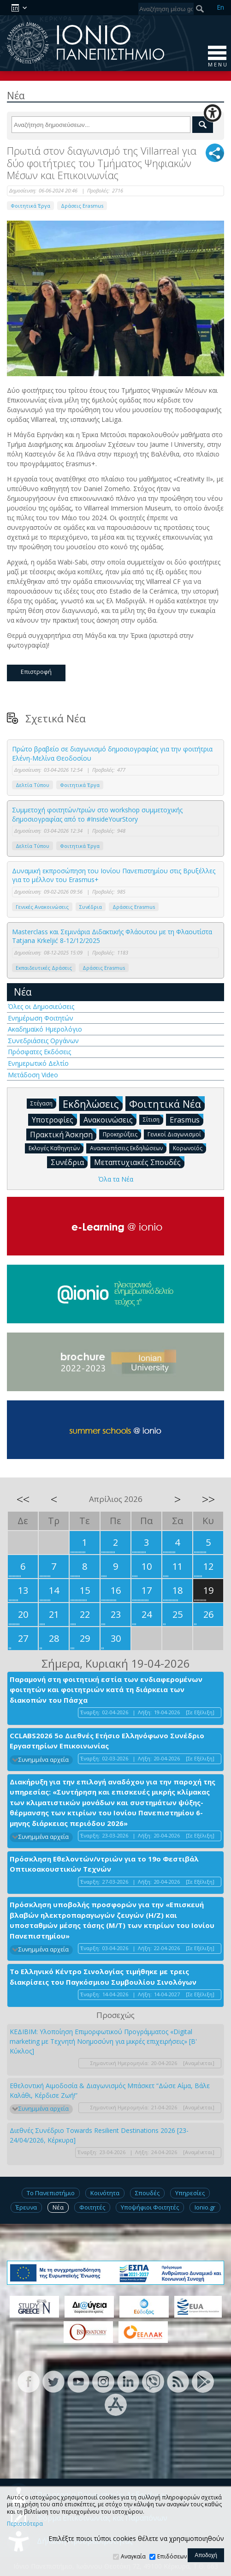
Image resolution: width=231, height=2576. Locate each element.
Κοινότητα (104, 2193)
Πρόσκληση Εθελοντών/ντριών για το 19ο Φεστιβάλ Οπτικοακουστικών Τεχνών (104, 1864)
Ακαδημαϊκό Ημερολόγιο (45, 1029)
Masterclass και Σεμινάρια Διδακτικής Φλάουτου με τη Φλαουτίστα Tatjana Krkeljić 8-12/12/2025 (112, 936)
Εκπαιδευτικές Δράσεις (44, 967)
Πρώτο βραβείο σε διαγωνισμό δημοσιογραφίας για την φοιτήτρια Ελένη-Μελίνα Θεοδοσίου (112, 754)
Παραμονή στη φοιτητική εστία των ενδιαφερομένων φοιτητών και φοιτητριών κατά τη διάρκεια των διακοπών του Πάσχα (106, 1690)
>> (208, 1499)
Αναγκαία (133, 2556)
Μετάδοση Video (33, 1074)
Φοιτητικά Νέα (167, 1103)
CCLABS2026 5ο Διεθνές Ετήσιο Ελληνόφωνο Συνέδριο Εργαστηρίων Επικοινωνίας (107, 1741)
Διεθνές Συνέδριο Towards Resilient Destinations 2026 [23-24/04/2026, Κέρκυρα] (99, 2135)
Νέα (23, 991)
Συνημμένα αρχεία (43, 1760)
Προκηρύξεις (122, 1133)
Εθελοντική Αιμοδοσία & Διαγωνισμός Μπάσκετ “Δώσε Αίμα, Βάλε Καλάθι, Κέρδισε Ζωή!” (110, 2090)
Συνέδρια (90, 906)
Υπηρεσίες (190, 2193)
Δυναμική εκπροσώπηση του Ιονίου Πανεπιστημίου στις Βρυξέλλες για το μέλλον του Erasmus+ (113, 875)
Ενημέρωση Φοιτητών (40, 1018)
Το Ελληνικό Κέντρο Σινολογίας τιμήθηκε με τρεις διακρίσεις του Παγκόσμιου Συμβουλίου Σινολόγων (103, 1977)
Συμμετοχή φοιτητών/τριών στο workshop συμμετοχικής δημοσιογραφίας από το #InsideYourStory (97, 814)
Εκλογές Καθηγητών (56, 1147)
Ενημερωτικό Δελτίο (38, 1063)
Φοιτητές (92, 2207)
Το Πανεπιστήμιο (51, 2193)
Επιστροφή (36, 671)
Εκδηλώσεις (93, 1103)
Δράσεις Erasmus (82, 205)
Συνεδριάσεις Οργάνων (43, 1040)
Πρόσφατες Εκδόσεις (39, 1051)
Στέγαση (43, 1103)
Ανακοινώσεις (109, 1119)
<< (23, 1499)
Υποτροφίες (54, 1119)
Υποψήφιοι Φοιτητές (150, 2207)
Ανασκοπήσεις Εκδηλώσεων (128, 1147)
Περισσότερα (25, 2524)
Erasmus (186, 1119)
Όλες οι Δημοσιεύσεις (41, 1006)
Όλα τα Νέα (115, 1179)
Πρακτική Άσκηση (63, 1134)
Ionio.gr (205, 2207)
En (220, 7)
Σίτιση (153, 1119)
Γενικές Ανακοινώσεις (42, 906)
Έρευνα (26, 2207)
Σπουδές (147, 2193)
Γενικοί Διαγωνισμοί (176, 1133)
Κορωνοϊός (189, 1147)
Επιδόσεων (172, 2556)
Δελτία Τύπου (32, 784)
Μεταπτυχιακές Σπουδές (139, 1161)
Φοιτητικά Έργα (30, 205)
